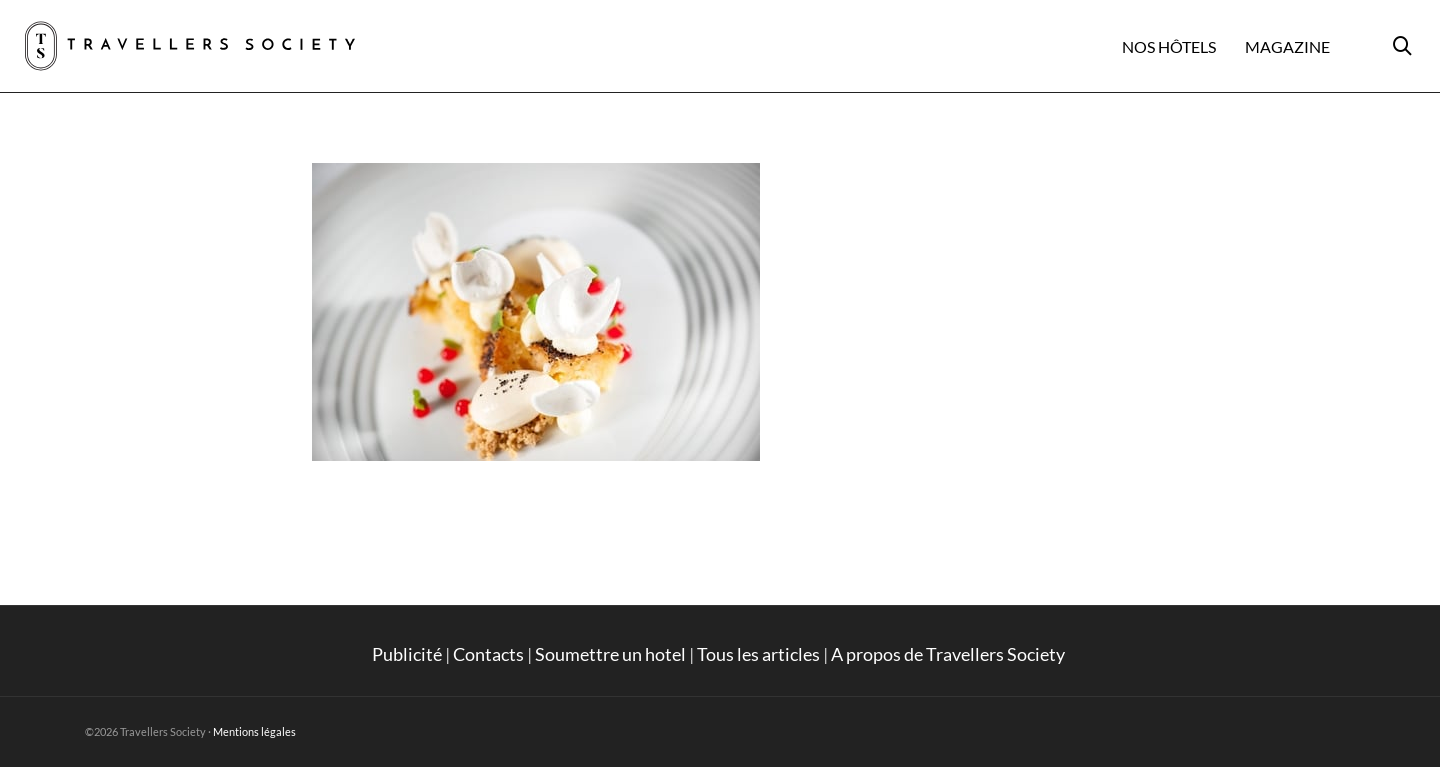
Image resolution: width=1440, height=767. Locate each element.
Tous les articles (758, 654)
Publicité (407, 654)
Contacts (488, 654)
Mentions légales (254, 731)
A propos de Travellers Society (949, 654)
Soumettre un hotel (610, 654)
